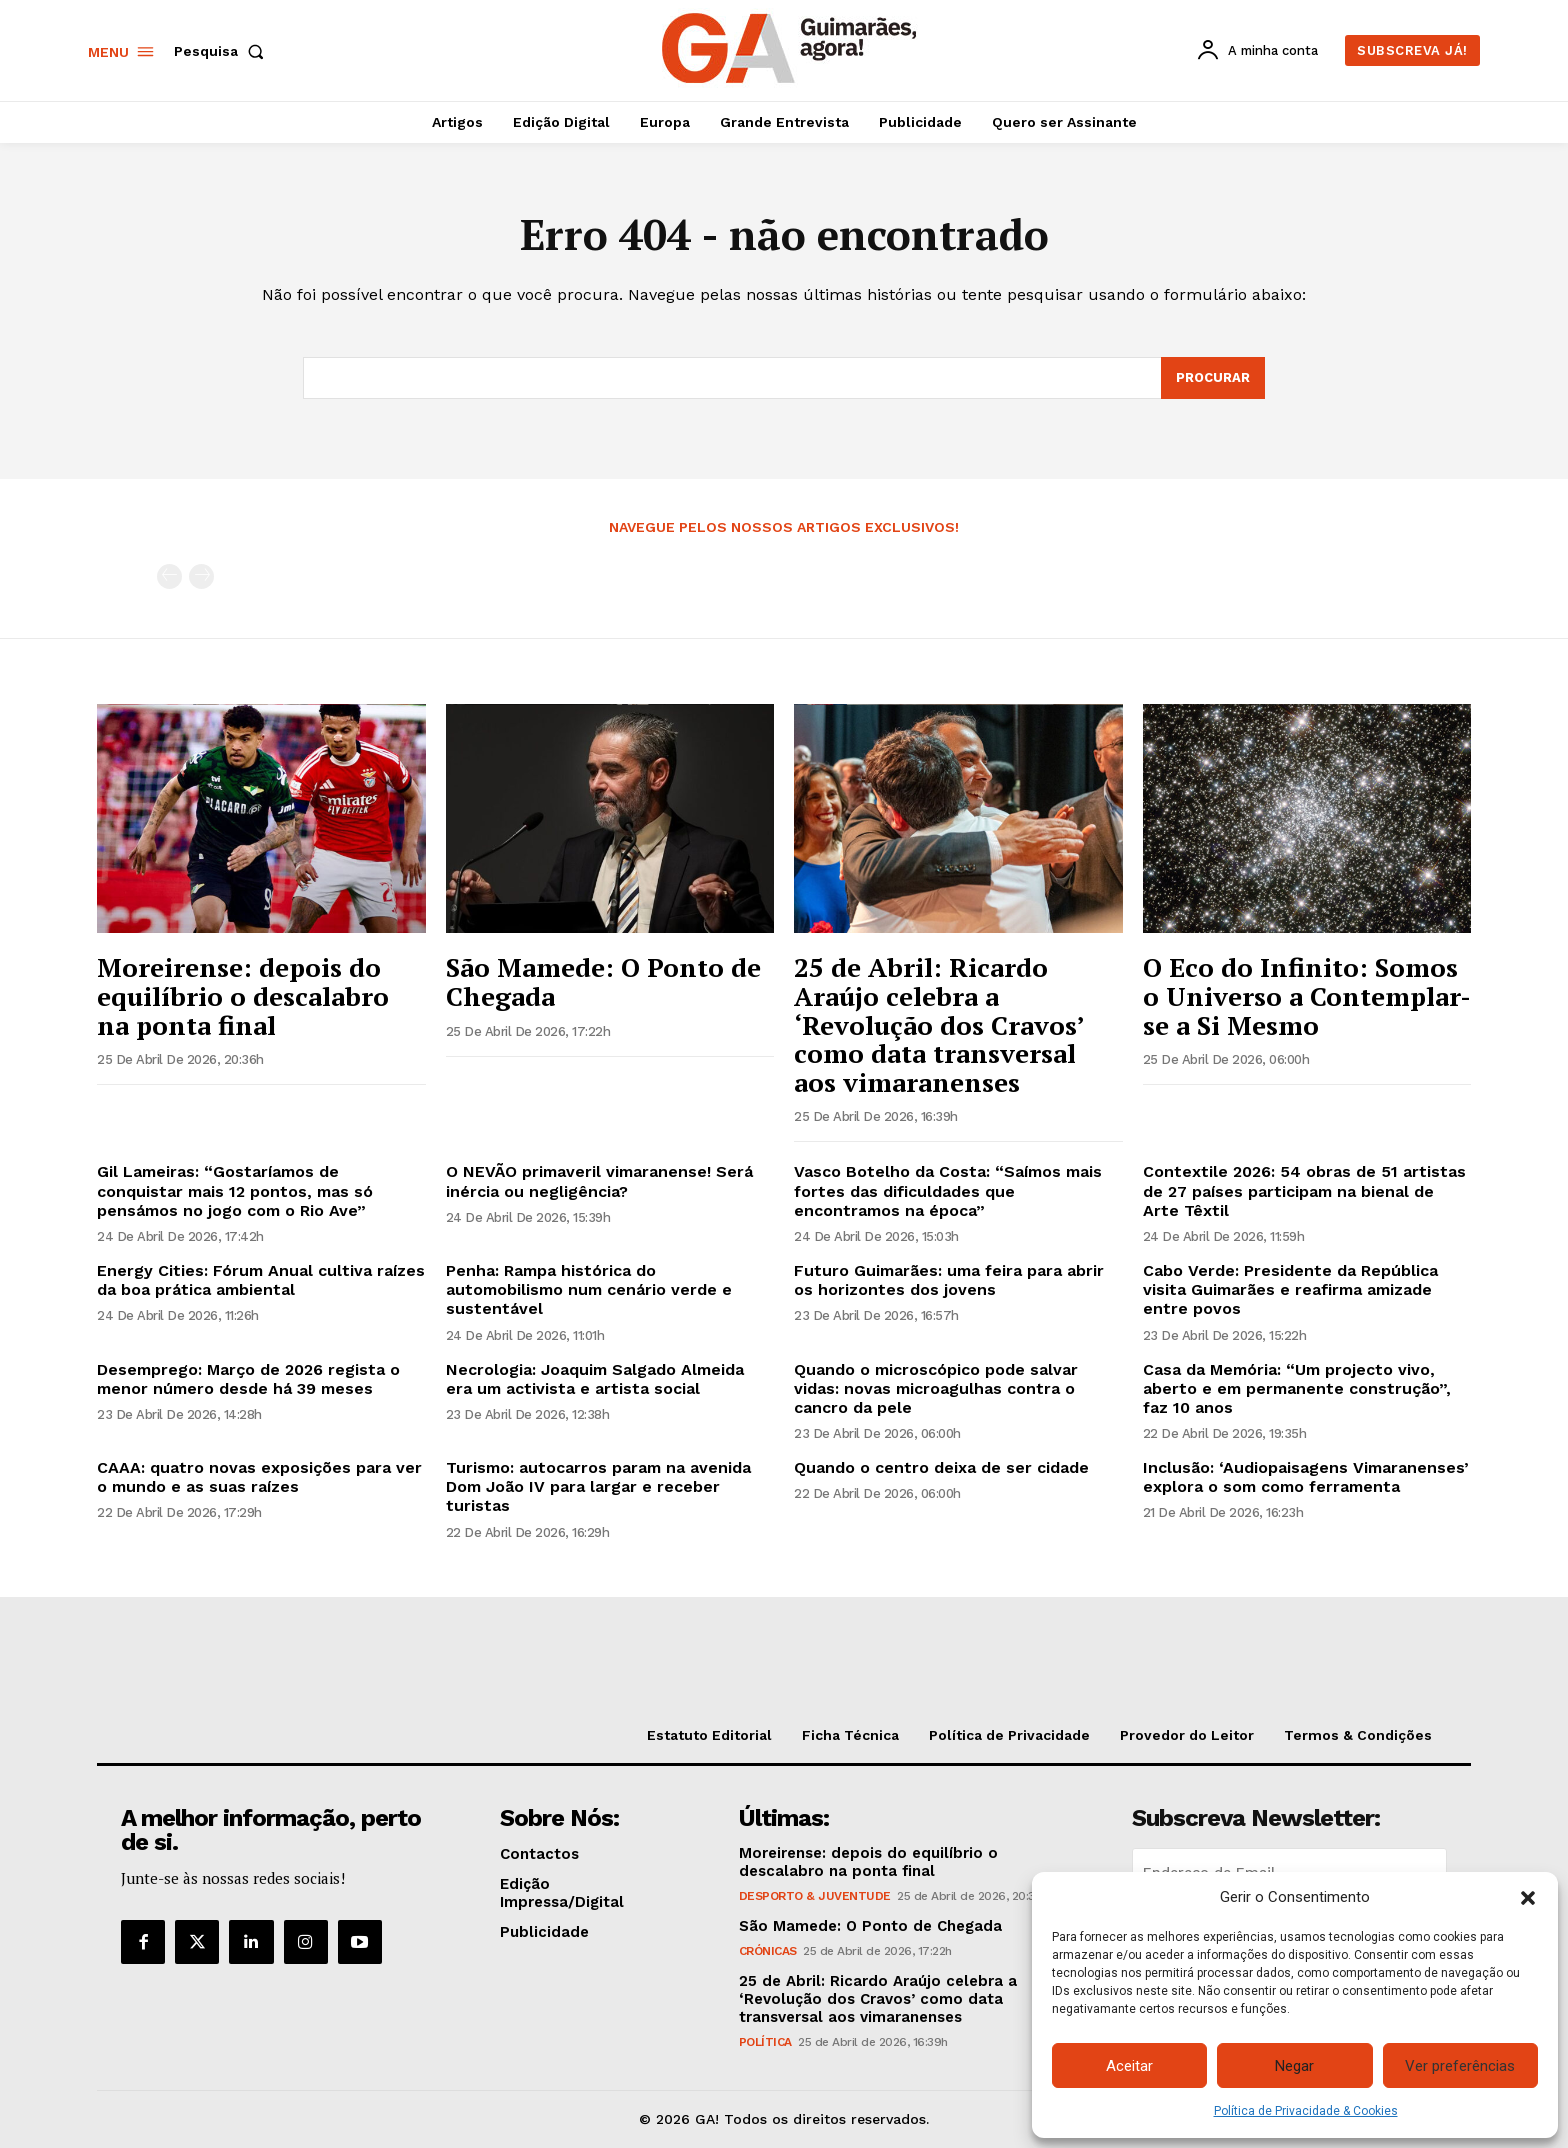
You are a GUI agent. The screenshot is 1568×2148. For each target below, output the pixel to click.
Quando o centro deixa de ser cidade (941, 1467)
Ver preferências (1460, 2066)
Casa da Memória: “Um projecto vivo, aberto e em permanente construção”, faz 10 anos (1297, 1388)
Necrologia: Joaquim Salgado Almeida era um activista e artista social (595, 1379)
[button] (1528, 1898)
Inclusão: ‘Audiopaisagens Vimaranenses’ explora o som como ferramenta (1306, 1477)
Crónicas (768, 1952)
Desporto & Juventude (815, 1897)
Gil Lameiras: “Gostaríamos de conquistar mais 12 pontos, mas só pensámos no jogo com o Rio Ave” (235, 1190)
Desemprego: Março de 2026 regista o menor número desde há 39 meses (248, 1379)
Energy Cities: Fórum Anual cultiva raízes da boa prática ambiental (261, 1280)
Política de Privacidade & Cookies (1306, 2111)
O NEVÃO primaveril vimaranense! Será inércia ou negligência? (599, 1181)
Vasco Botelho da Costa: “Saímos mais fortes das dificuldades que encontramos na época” (948, 1190)
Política (765, 2043)
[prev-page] (169, 576)
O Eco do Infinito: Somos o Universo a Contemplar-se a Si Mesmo (1307, 995)
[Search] (1213, 378)
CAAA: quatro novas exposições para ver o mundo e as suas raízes (259, 1477)
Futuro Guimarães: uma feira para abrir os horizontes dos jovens (949, 1280)
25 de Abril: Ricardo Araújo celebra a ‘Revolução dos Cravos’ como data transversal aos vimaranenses (939, 1024)
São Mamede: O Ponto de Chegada (603, 981)
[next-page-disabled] (201, 576)
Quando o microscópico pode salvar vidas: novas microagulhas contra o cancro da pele (936, 1388)
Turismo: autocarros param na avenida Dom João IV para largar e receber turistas (598, 1486)
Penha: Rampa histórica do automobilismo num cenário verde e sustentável (589, 1289)
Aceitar (1129, 2066)
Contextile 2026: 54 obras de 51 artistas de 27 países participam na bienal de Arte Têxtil (1304, 1190)
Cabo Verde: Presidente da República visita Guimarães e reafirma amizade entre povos (1290, 1289)
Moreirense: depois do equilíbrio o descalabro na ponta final (243, 995)
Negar (1294, 2066)
